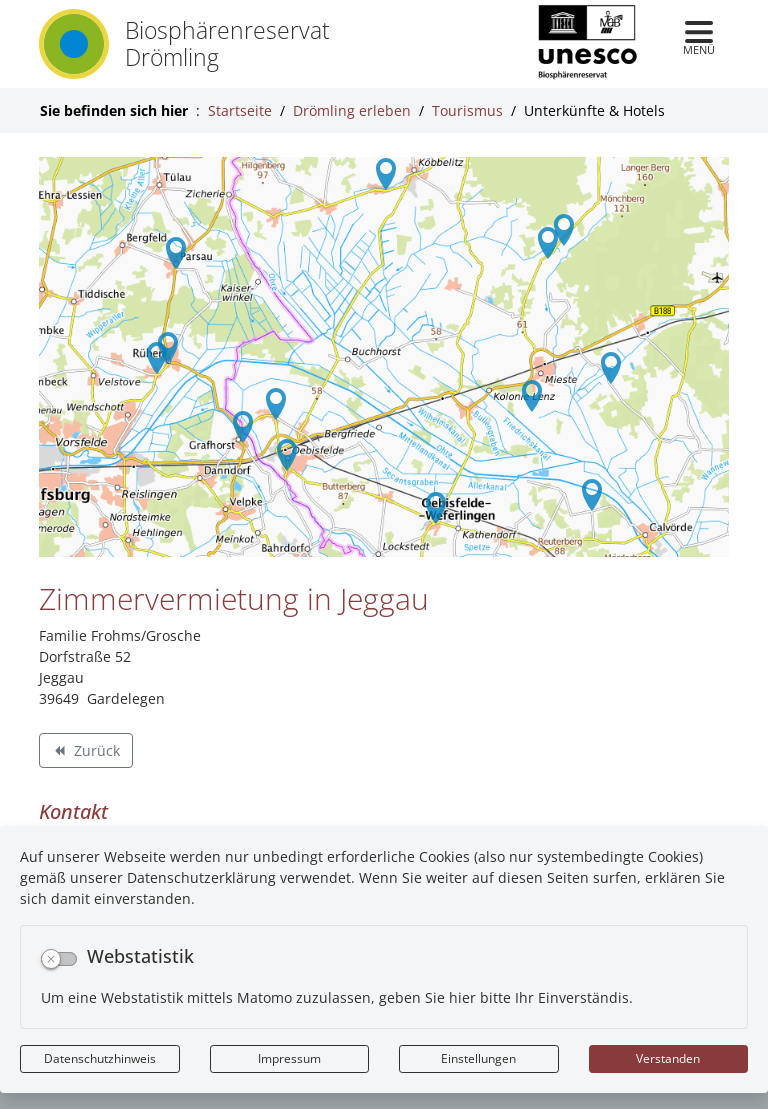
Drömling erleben (352, 110)
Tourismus (467, 110)
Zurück (85, 752)
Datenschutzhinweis (100, 1058)
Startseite (240, 110)
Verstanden (668, 1058)
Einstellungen (478, 1058)
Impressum (289, 1058)
